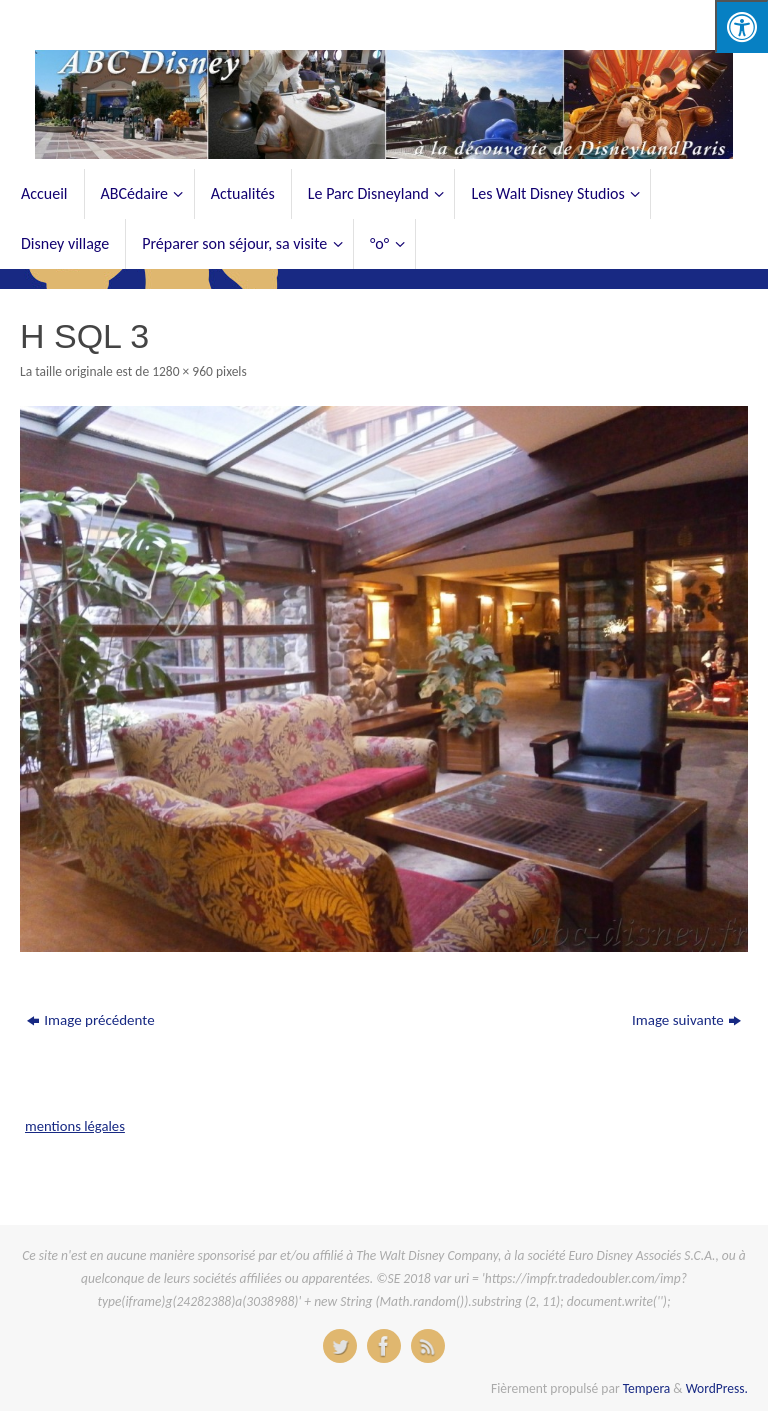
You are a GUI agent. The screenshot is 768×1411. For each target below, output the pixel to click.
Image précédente (90, 1020)
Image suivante (686, 1020)
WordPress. (717, 1388)
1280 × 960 (182, 371)
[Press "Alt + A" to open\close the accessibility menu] (741, 26)
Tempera (647, 1388)
